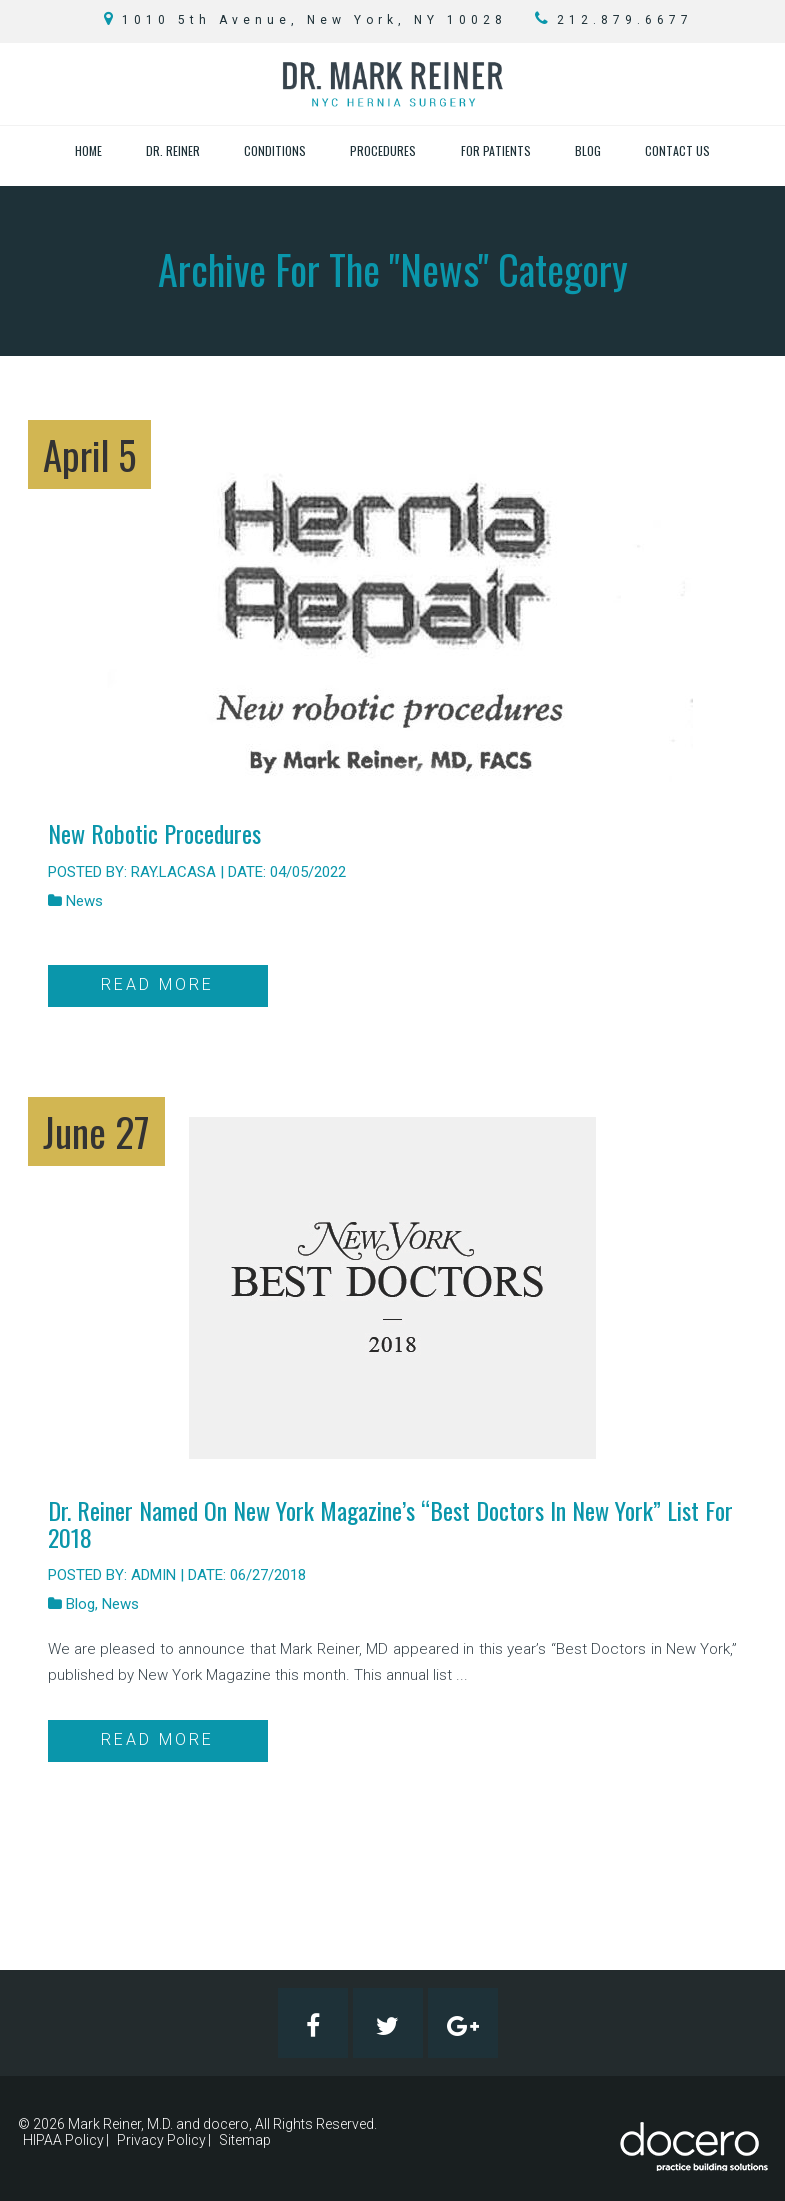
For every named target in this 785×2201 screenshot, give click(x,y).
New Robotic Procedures (154, 833)
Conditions (275, 150)
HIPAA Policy (63, 2140)
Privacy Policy (161, 2140)
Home (88, 150)
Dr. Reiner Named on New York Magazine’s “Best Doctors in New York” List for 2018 (390, 1523)
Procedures (383, 150)
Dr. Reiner (173, 150)
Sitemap (245, 2140)
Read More (157, 984)
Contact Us (677, 150)
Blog (588, 150)
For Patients (496, 150)
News (84, 901)
